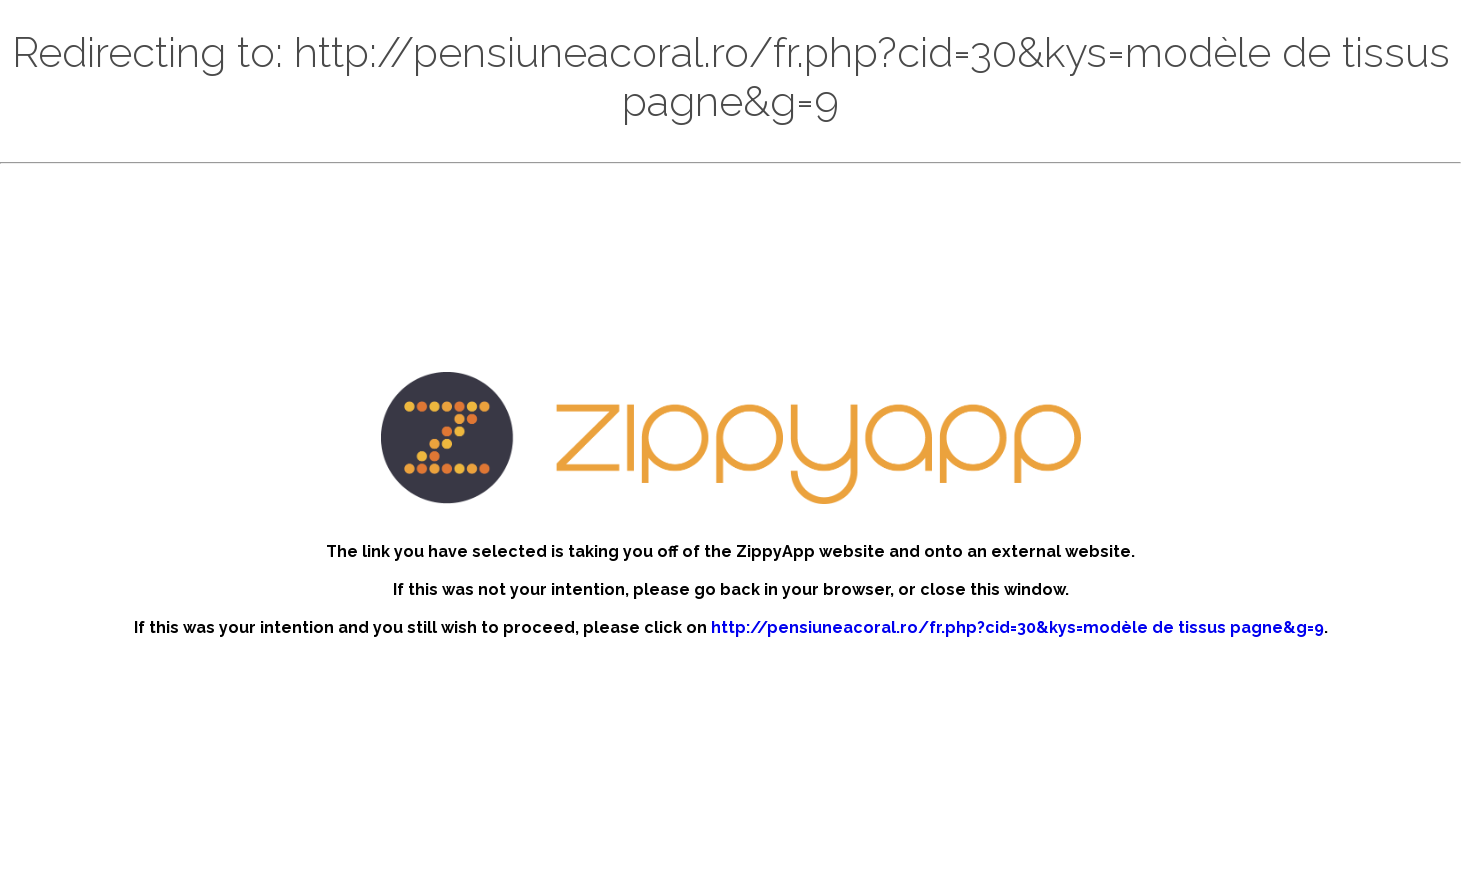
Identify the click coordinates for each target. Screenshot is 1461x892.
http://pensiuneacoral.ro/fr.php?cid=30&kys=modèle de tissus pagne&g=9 (1017, 627)
